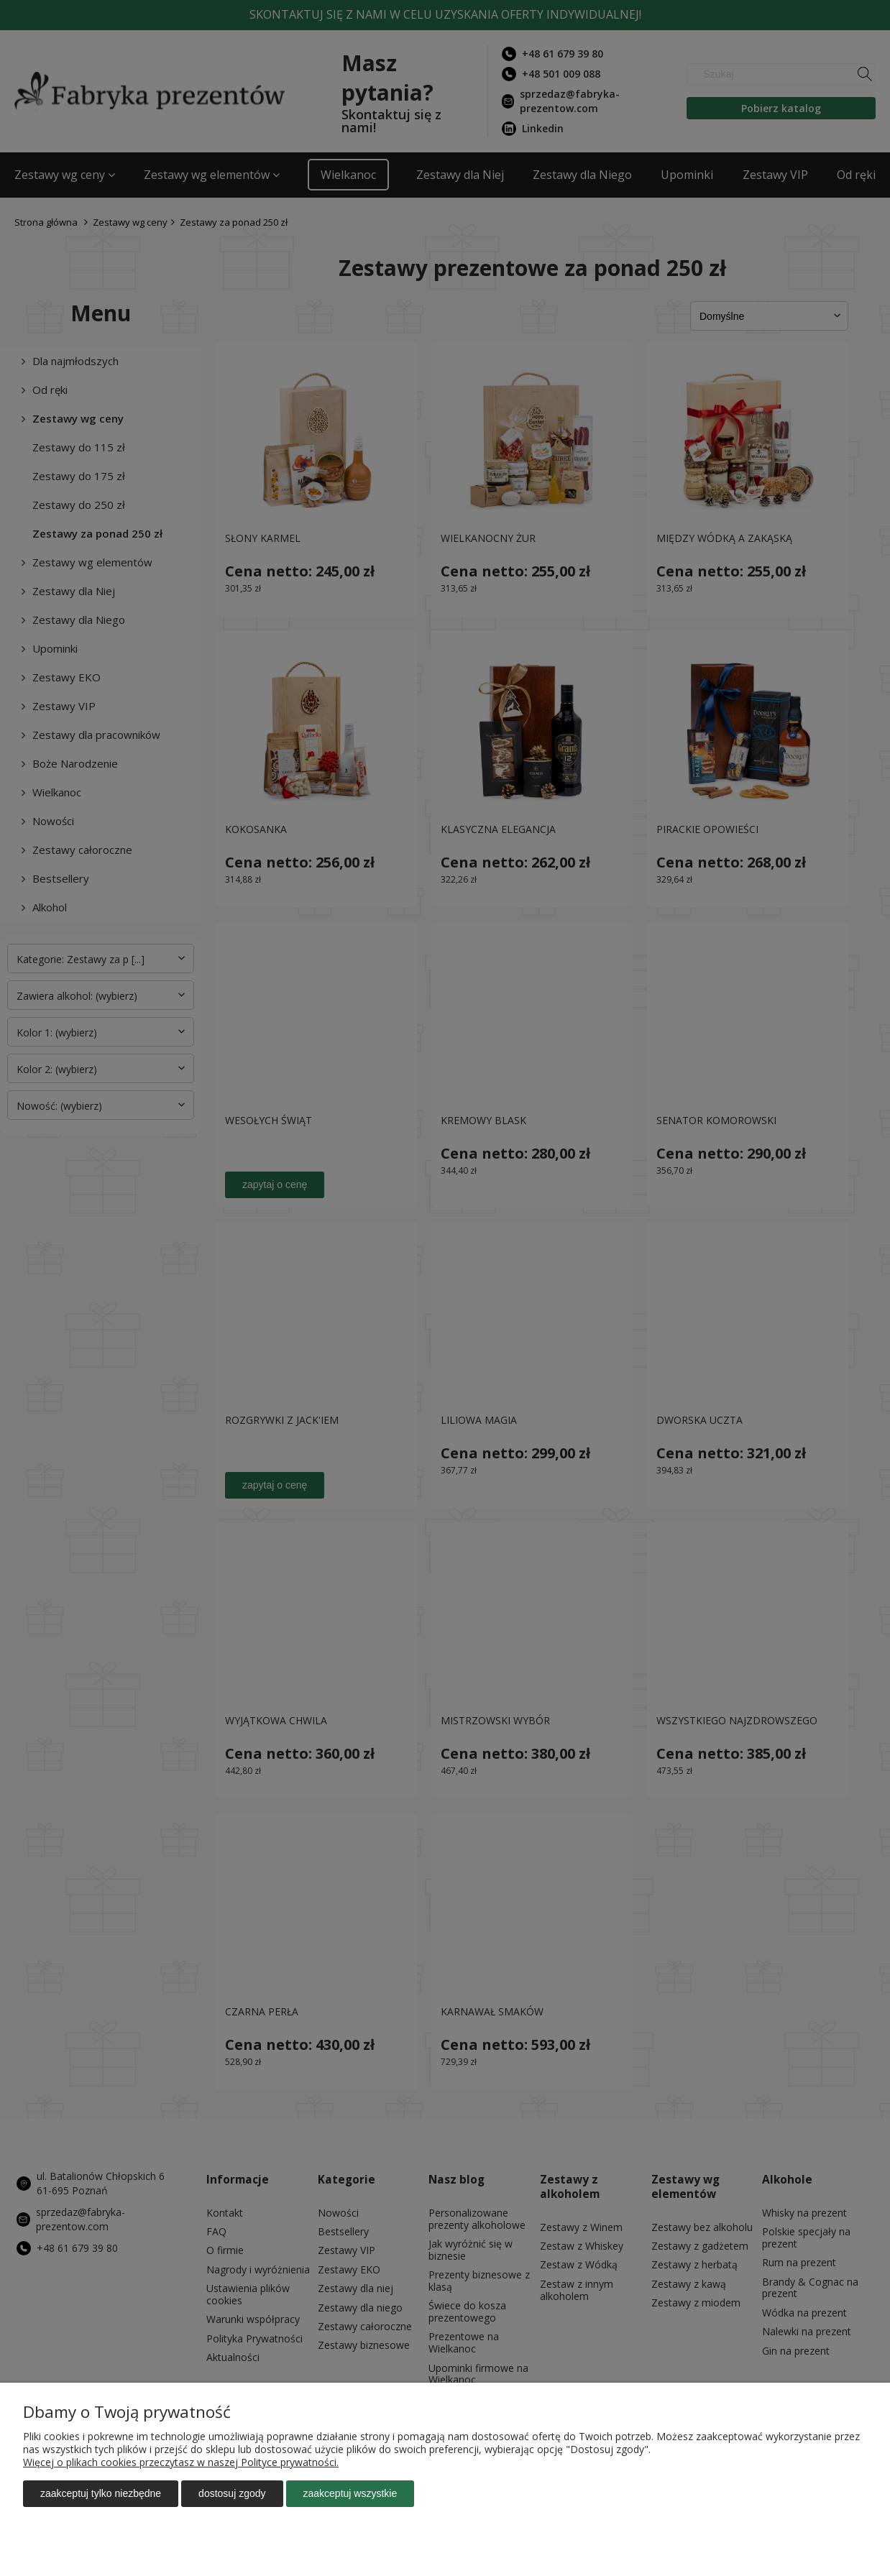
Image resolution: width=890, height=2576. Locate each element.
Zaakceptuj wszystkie (350, 2493)
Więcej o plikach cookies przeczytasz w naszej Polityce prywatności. (181, 2462)
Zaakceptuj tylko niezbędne (100, 2493)
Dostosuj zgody (231, 2493)
